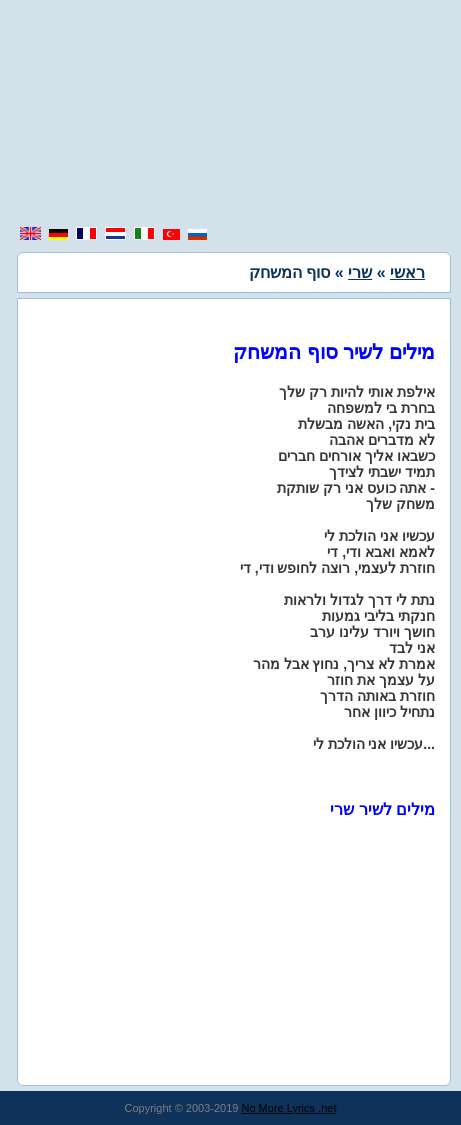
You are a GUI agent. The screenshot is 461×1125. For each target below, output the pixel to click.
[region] (231, 115)
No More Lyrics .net (289, 1108)
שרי (360, 272)
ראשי (407, 272)
